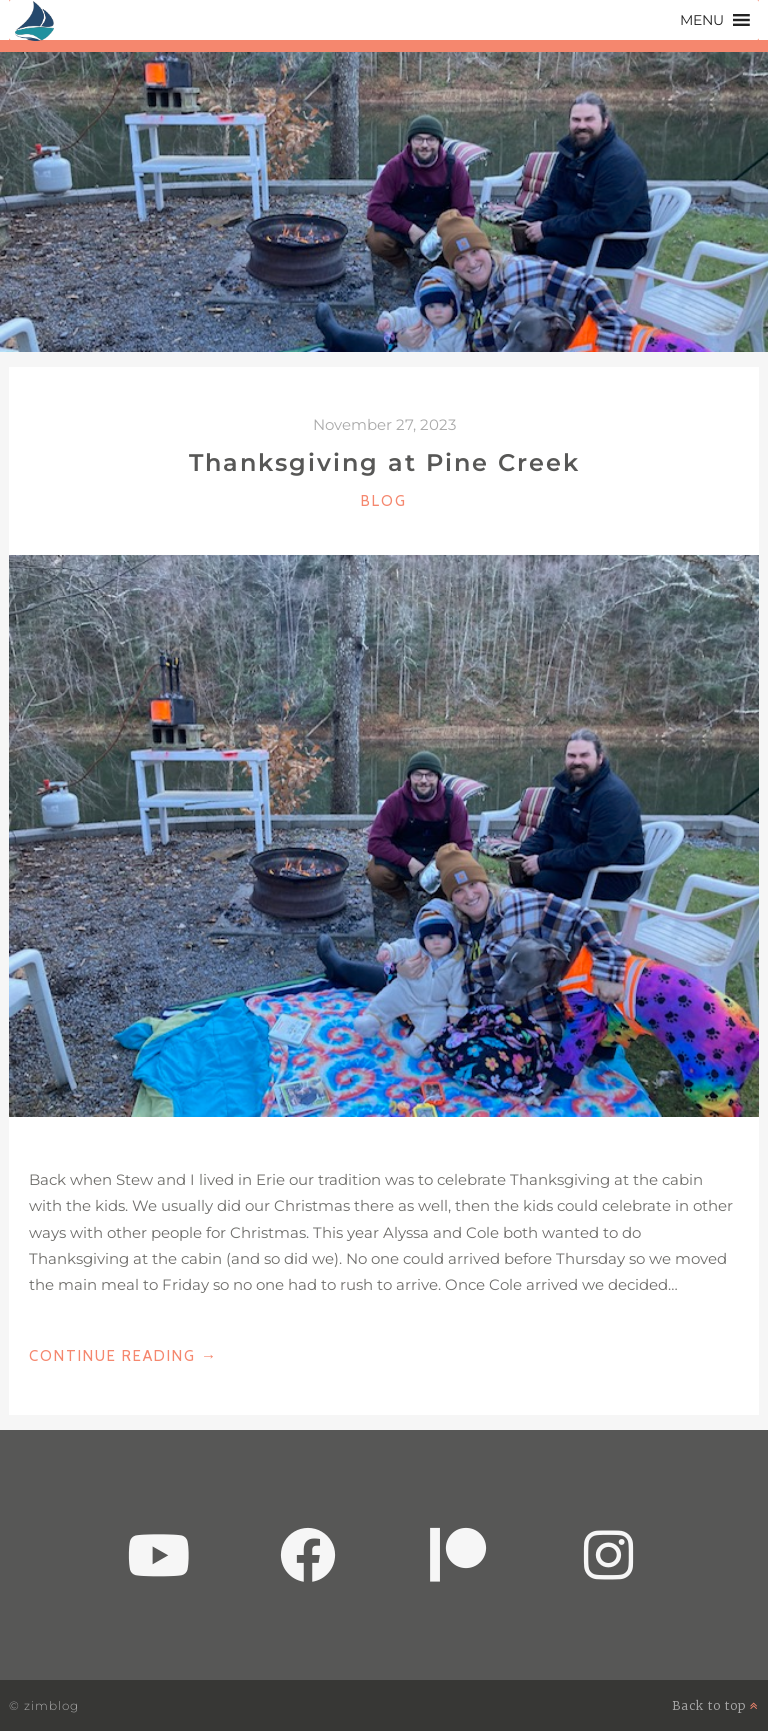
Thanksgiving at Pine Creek (384, 462)
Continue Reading (123, 1356)
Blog (384, 501)
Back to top (715, 1705)
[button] (702, 20)
